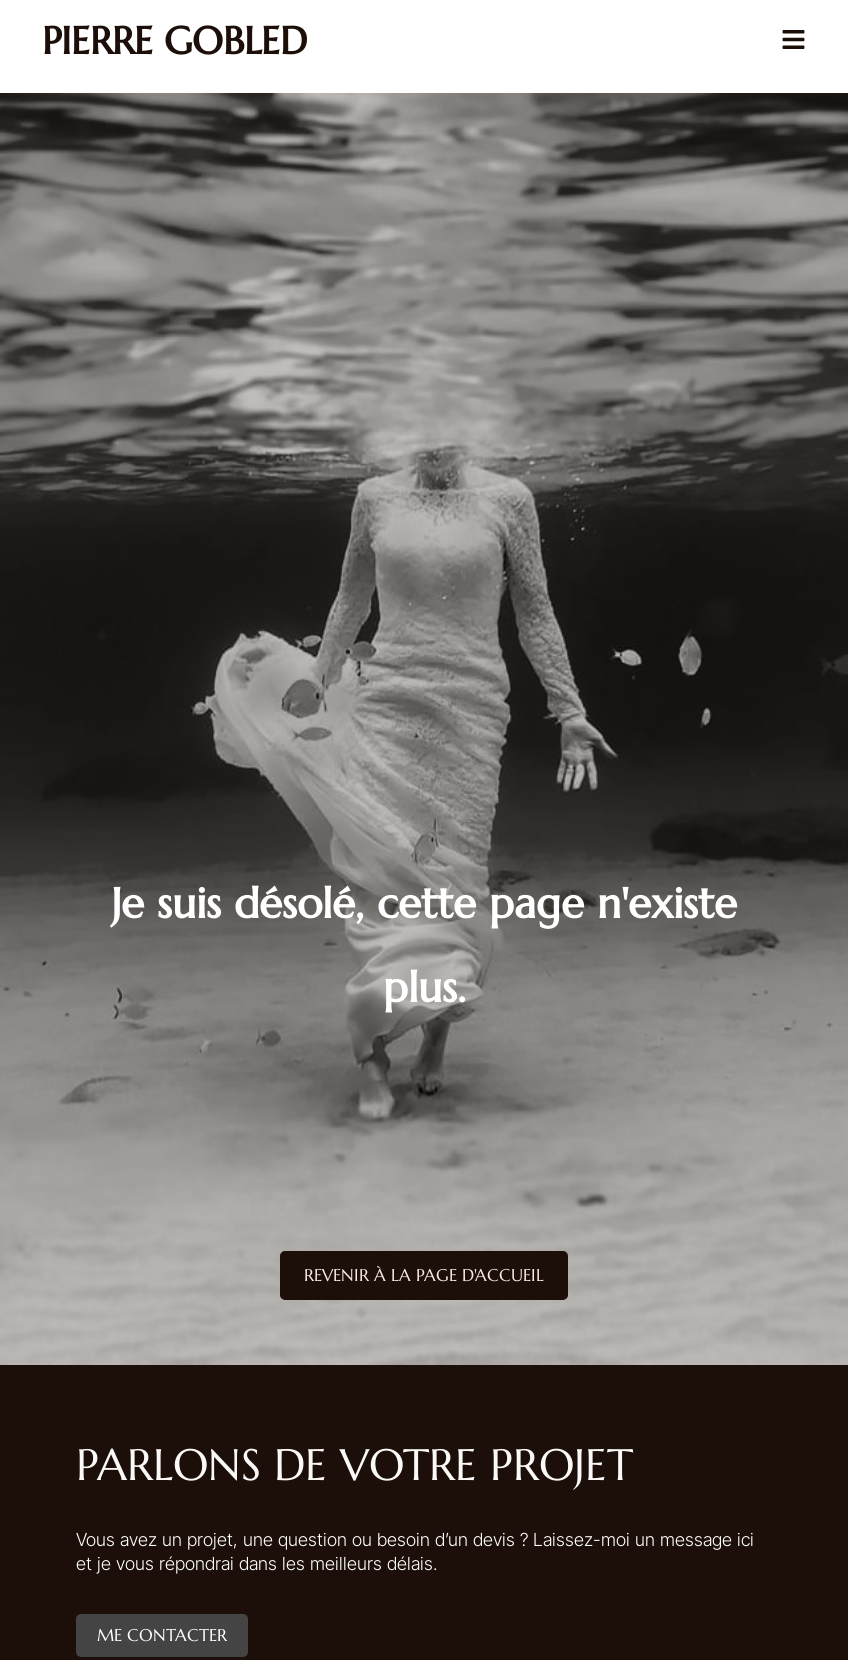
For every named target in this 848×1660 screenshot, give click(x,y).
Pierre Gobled (174, 41)
